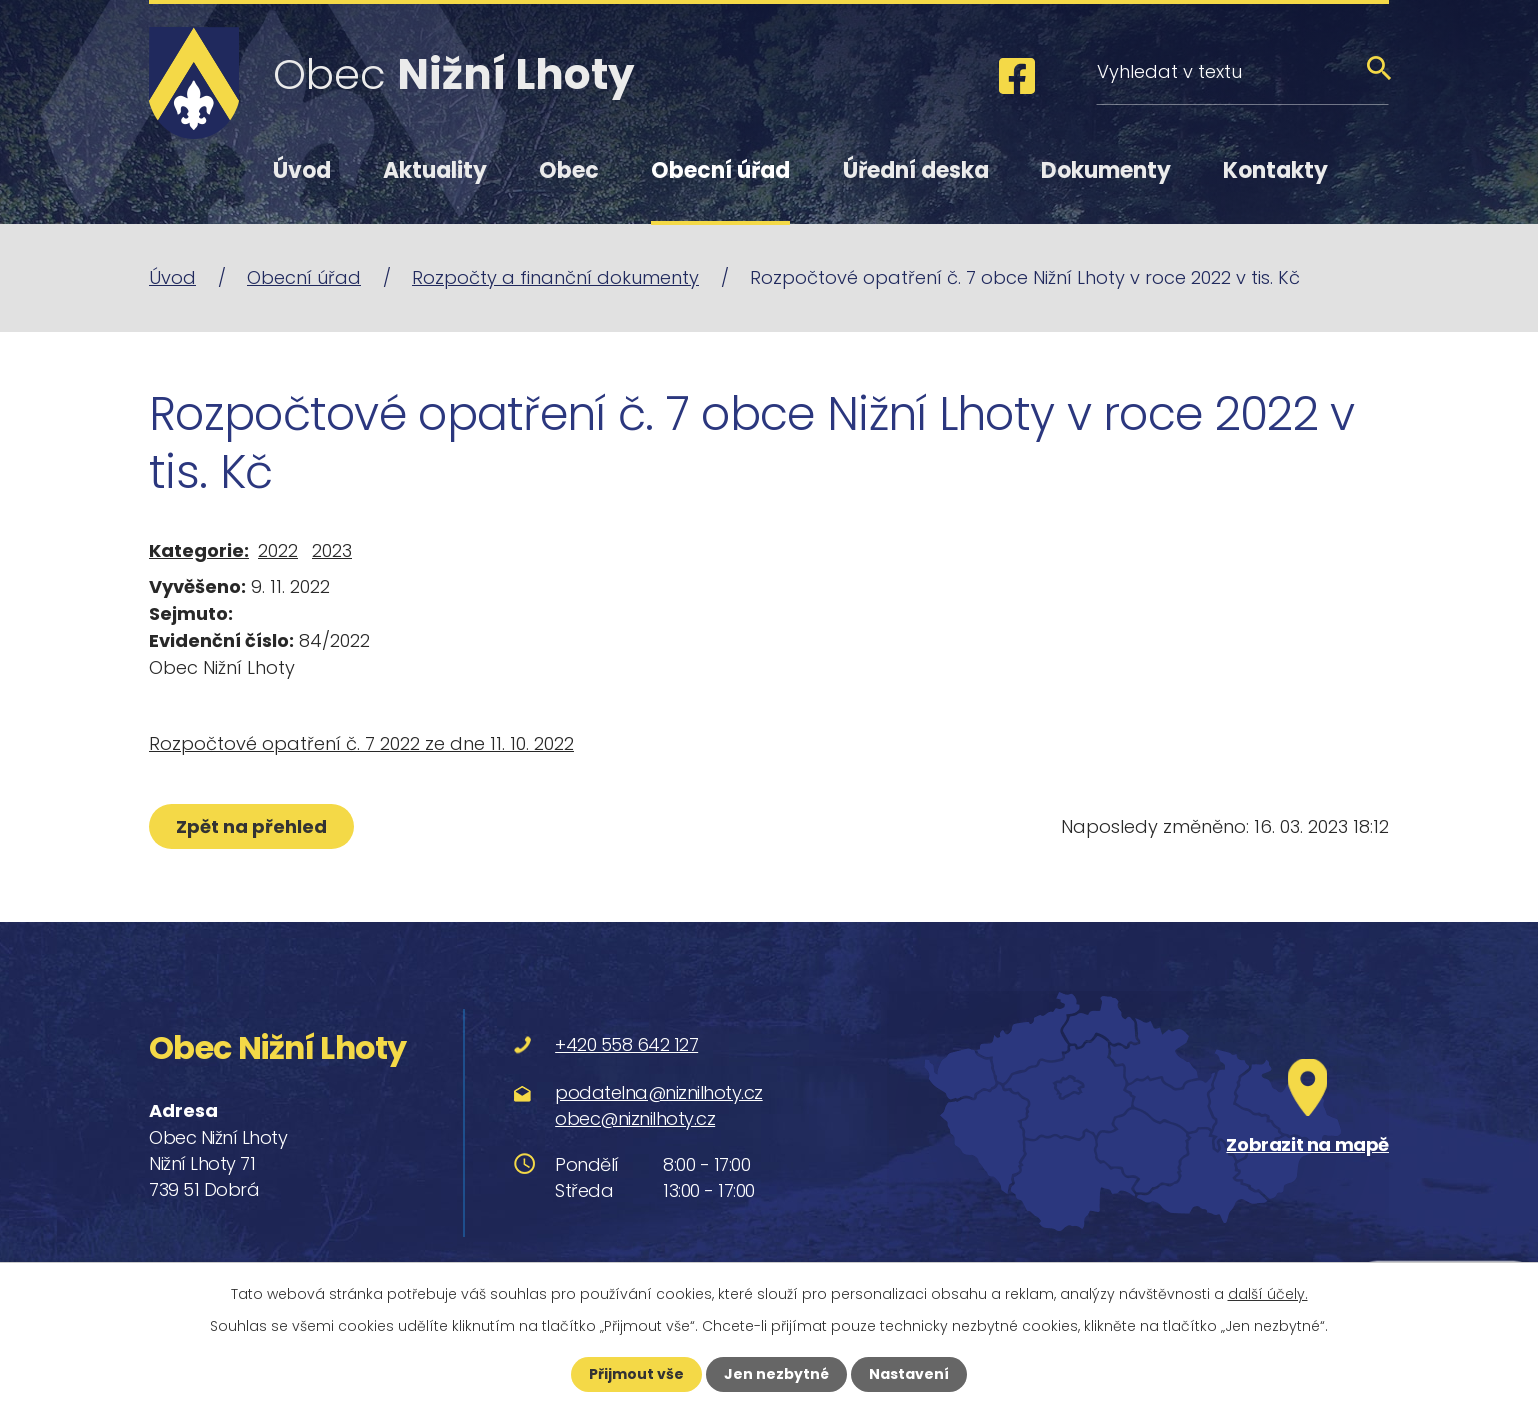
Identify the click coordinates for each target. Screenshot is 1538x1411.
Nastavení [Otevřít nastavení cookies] (909, 1374)
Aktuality (435, 170)
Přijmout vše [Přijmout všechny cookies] (636, 1374)
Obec (569, 170)
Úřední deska (916, 170)
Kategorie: (199, 550)
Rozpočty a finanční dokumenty (555, 277)
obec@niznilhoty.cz (635, 1118)
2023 (332, 550)
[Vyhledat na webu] (1242, 71)
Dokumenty (1106, 170)
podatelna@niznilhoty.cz (659, 1092)
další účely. (1268, 1294)
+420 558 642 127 (626, 1044)
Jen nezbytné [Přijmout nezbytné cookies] (776, 1374)
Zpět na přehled (251, 826)
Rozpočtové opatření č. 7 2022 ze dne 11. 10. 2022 (361, 743)
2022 (278, 550)
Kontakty (1275, 170)
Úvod (302, 170)
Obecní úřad (720, 170)
